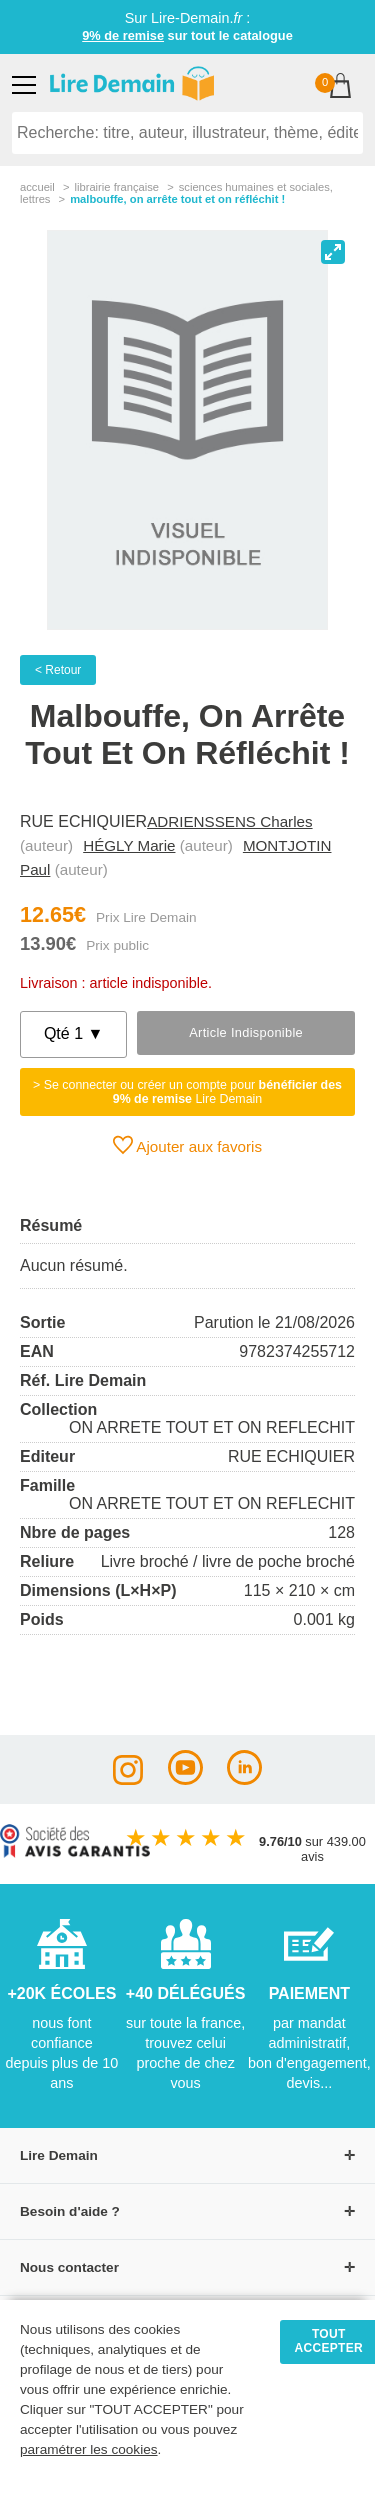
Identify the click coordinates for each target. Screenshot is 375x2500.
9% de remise (123, 35)
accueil (37, 187)
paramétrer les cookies (89, 2449)
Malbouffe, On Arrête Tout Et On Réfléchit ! (177, 199)
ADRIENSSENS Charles (229, 821)
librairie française (116, 187)
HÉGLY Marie (129, 845)
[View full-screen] (333, 252)
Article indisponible (246, 1032)
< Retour (58, 670)
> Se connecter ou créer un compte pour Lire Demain (187, 1092)
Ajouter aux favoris (187, 1145)
